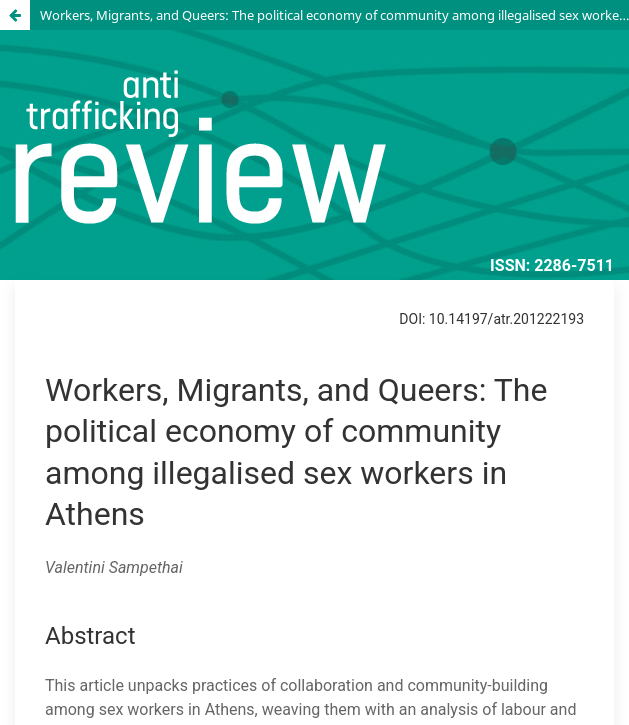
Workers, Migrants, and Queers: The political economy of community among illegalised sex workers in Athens (334, 15)
